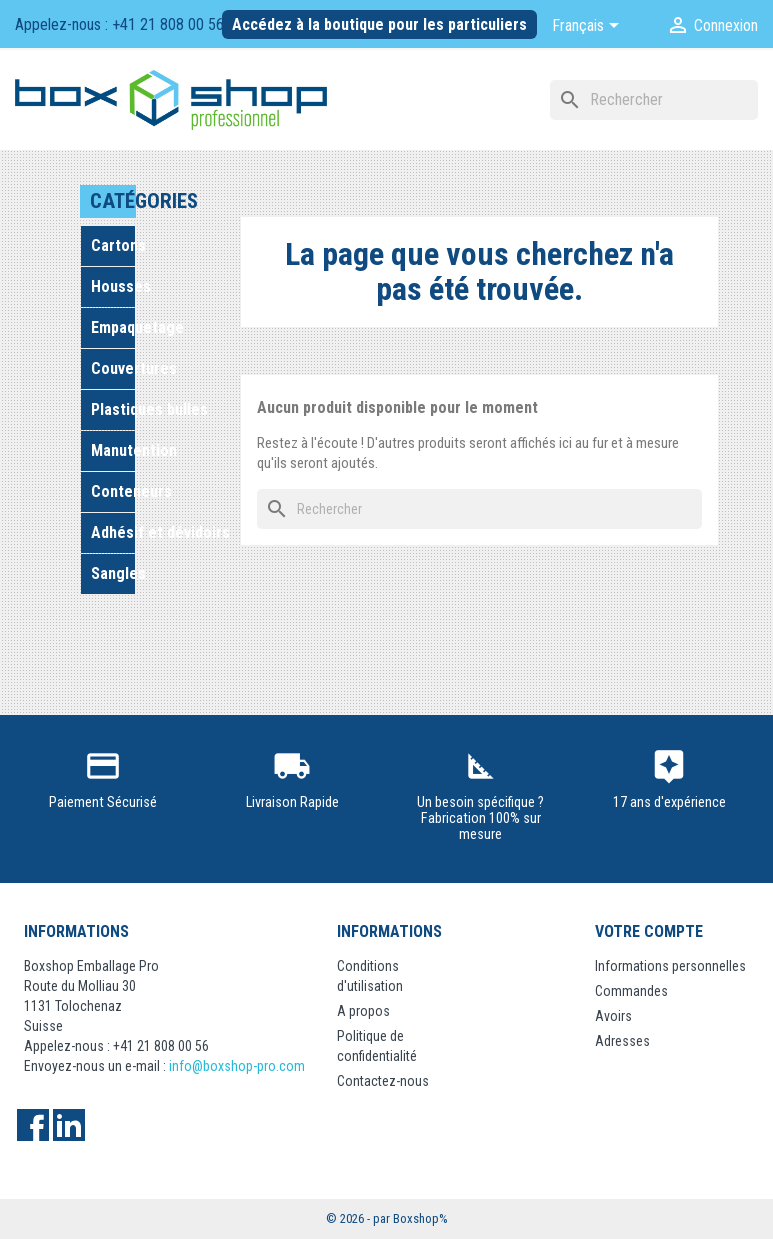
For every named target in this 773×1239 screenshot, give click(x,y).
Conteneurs (113, 491)
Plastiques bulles (113, 409)
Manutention (113, 450)
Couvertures (113, 368)
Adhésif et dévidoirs (113, 532)
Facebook (33, 1125)
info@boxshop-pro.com (237, 1066)
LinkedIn (69, 1125)
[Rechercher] (654, 100)
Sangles (113, 573)
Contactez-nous (383, 1081)
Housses (113, 286)
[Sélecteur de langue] (589, 27)
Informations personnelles (670, 966)
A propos (363, 1011)
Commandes (631, 991)
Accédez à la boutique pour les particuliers (379, 24)
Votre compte (649, 931)
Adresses (622, 1041)
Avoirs (613, 1016)
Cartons (113, 245)
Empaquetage (113, 327)
